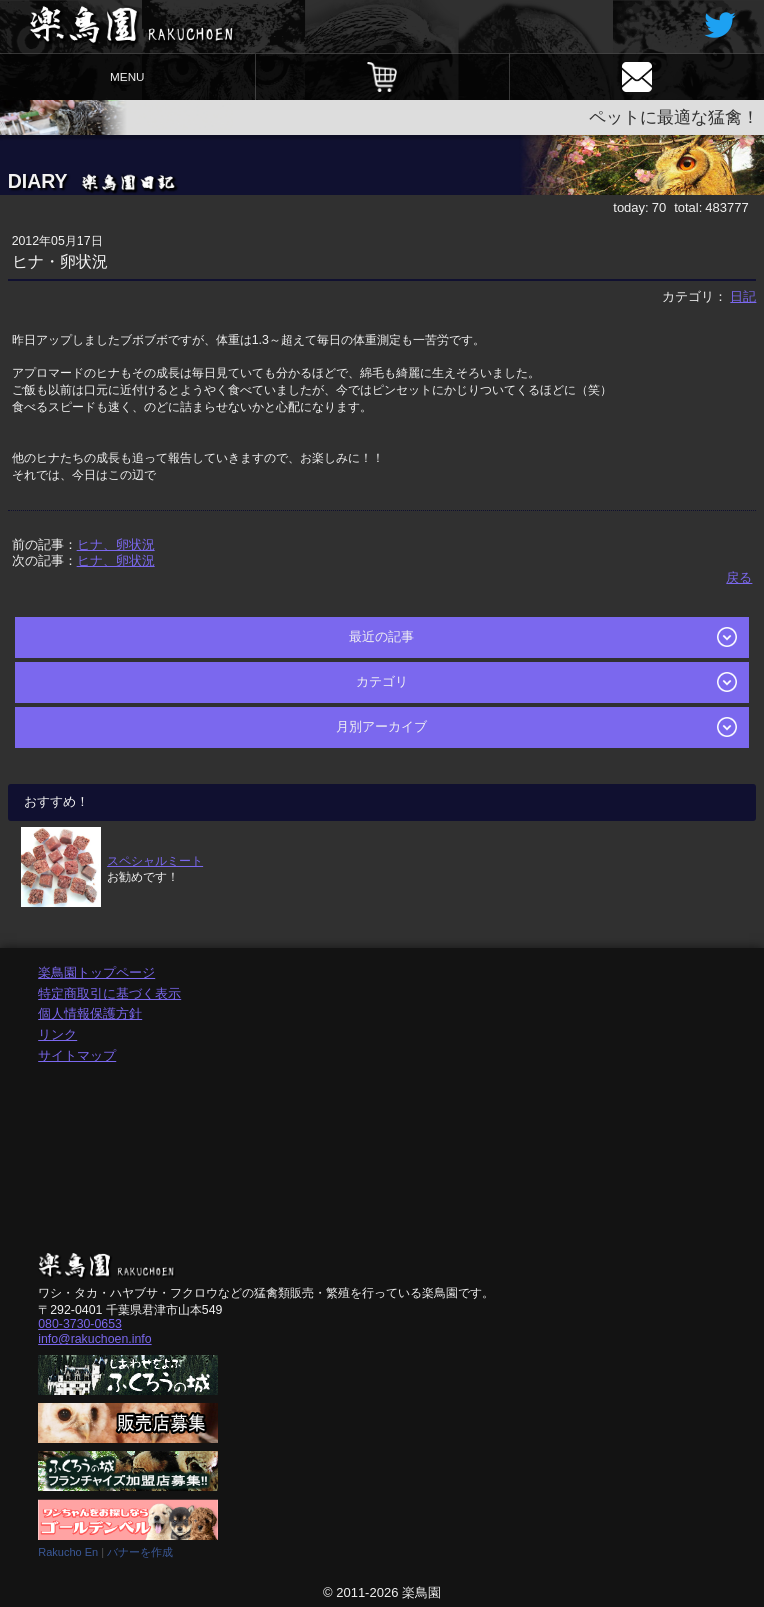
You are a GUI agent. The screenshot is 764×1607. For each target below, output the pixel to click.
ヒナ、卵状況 (116, 544)
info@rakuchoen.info (94, 1339)
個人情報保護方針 (90, 1013)
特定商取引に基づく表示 (109, 993)
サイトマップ (77, 1055)
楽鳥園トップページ (96, 972)
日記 (743, 296)
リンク (57, 1034)
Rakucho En (68, 1552)
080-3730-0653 (80, 1324)
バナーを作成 (140, 1552)
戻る (739, 577)
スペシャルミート (155, 860)
